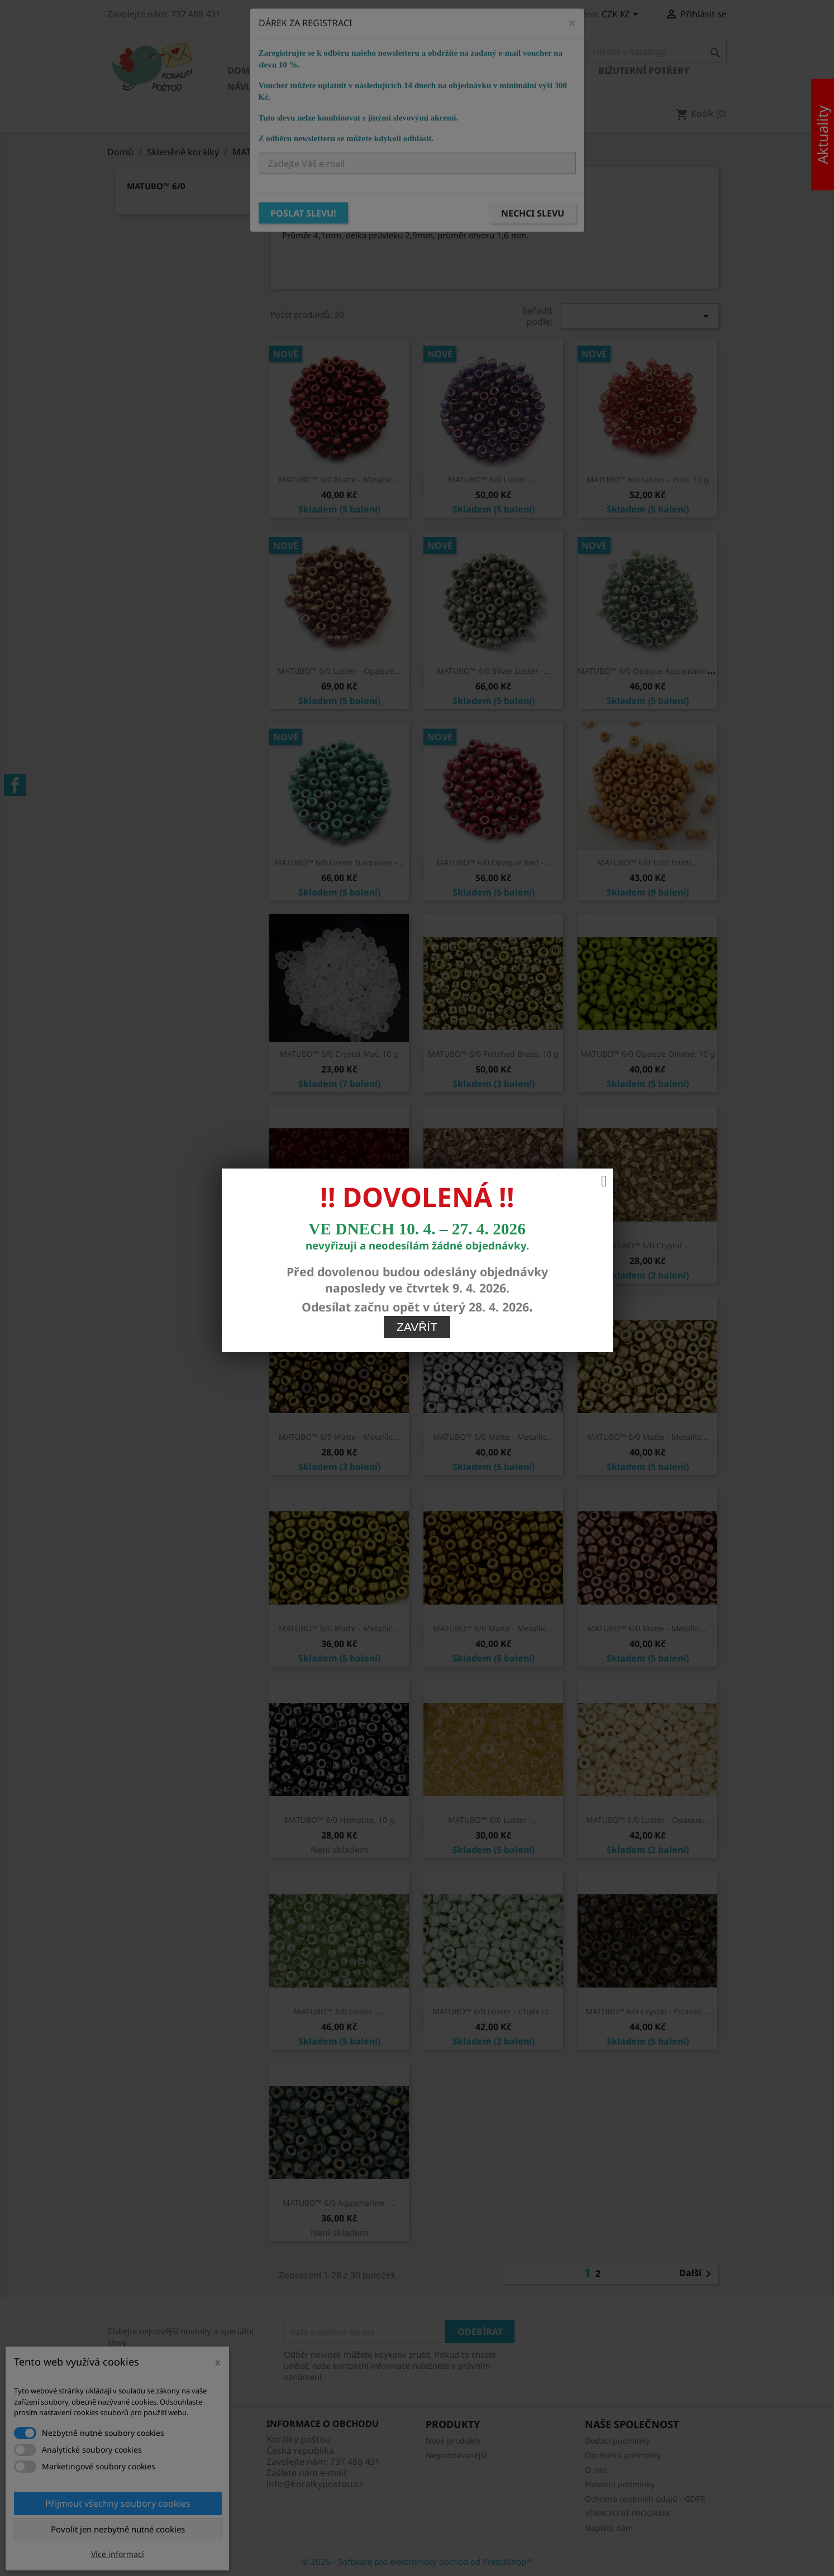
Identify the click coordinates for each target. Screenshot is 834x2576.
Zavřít (417, 1293)
